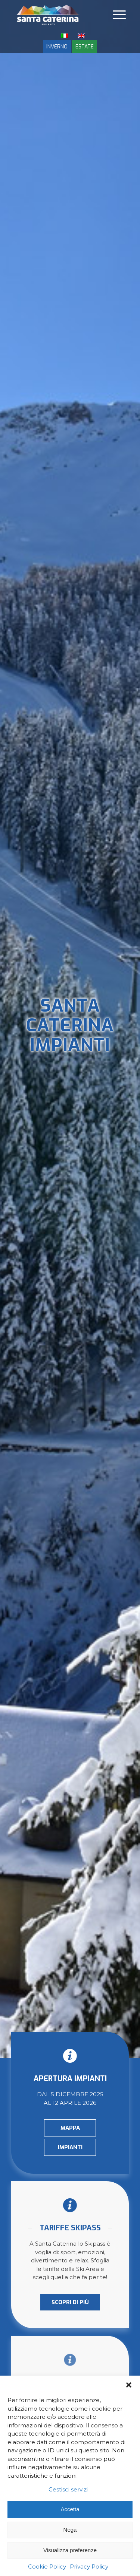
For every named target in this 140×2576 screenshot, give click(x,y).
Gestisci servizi (68, 2489)
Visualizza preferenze (70, 2550)
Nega (70, 2529)
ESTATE (84, 46)
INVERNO (57, 46)
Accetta (69, 2509)
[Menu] (119, 15)
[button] (129, 2385)
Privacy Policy (89, 2566)
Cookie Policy (47, 2566)
